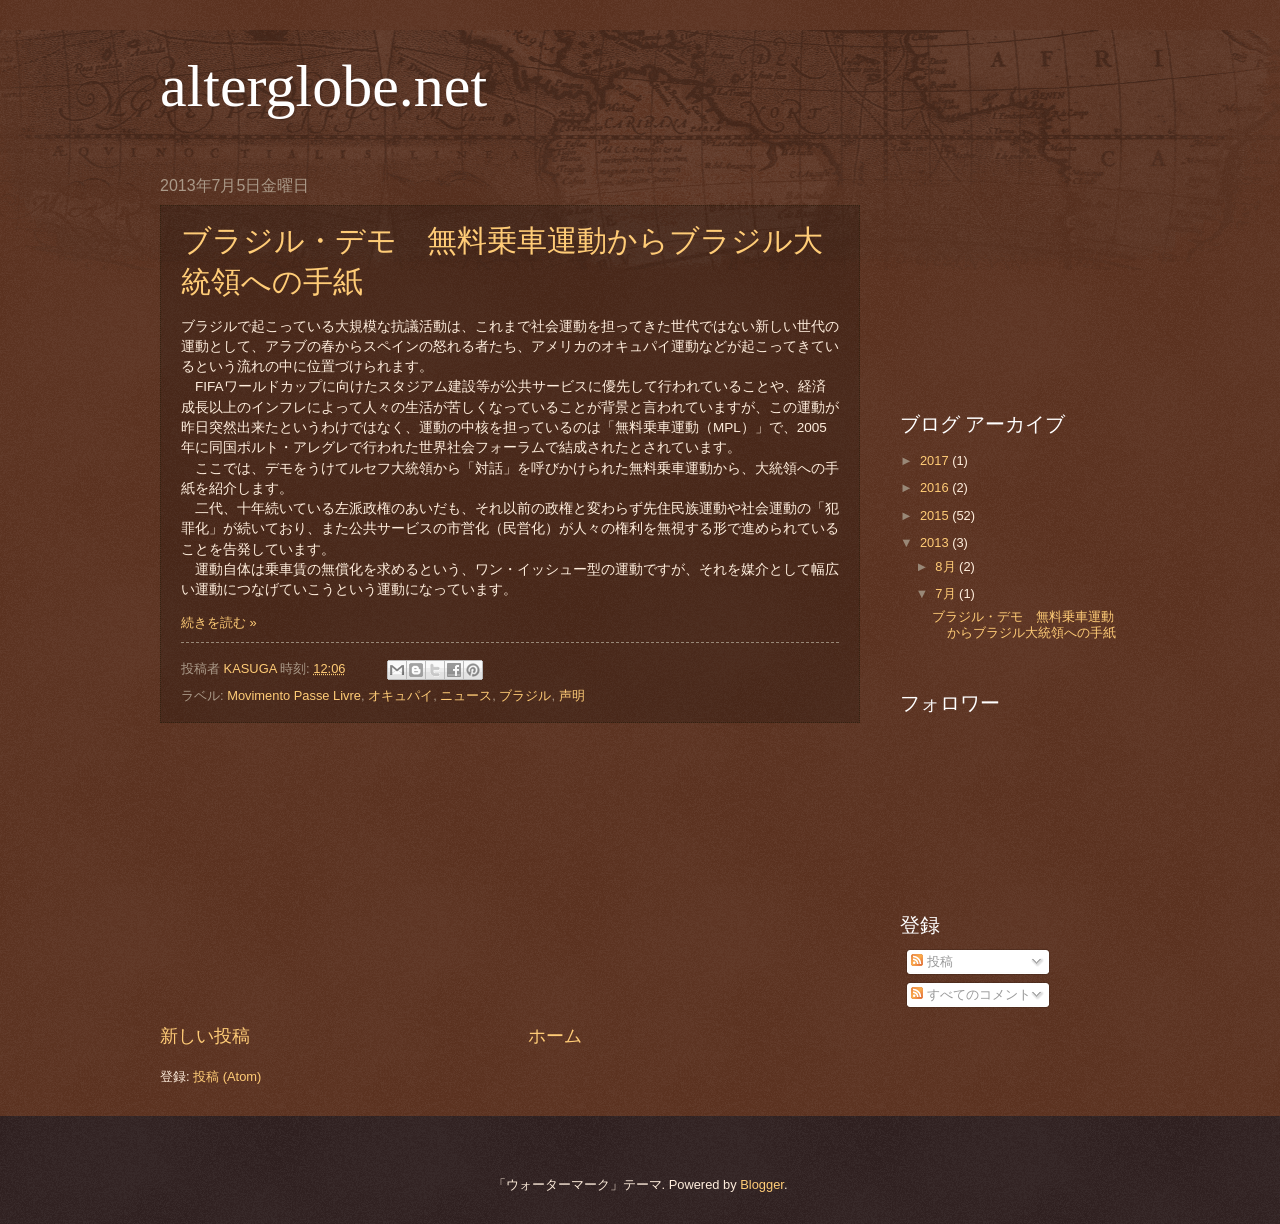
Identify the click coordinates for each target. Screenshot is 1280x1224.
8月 (947, 566)
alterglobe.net (323, 86)
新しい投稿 (205, 1036)
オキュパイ (400, 695)
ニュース (466, 695)
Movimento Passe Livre (294, 695)
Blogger (762, 1184)
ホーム (555, 1036)
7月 (947, 593)
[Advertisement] (510, 874)
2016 (936, 487)
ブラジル (525, 695)
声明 (572, 695)
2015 (936, 515)
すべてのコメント (971, 994)
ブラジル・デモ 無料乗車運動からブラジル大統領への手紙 (1024, 624)
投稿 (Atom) (227, 1076)
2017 (936, 460)
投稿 (932, 961)
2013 (936, 542)
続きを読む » (219, 622)
